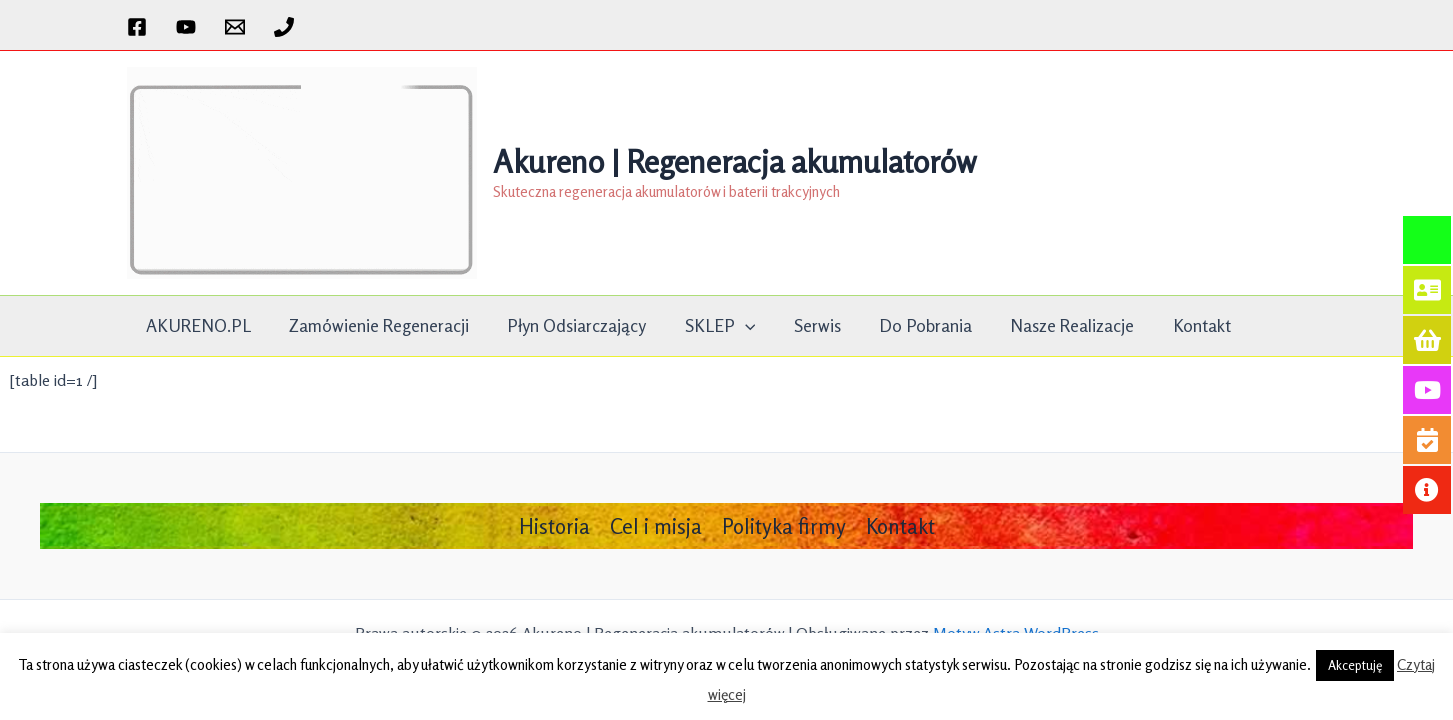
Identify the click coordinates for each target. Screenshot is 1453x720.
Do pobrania (908, 325)
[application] (734, 326)
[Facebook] (137, 27)
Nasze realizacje (1052, 325)
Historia (554, 526)
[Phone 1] (284, 27)
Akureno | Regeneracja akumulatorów (734, 161)
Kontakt (1178, 325)
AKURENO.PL (196, 325)
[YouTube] (186, 27)
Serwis (802, 325)
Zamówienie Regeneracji (374, 325)
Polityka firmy (784, 526)
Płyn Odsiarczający (568, 325)
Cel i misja (656, 526)
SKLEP (709, 326)
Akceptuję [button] (1355, 665)
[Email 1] (235, 27)
